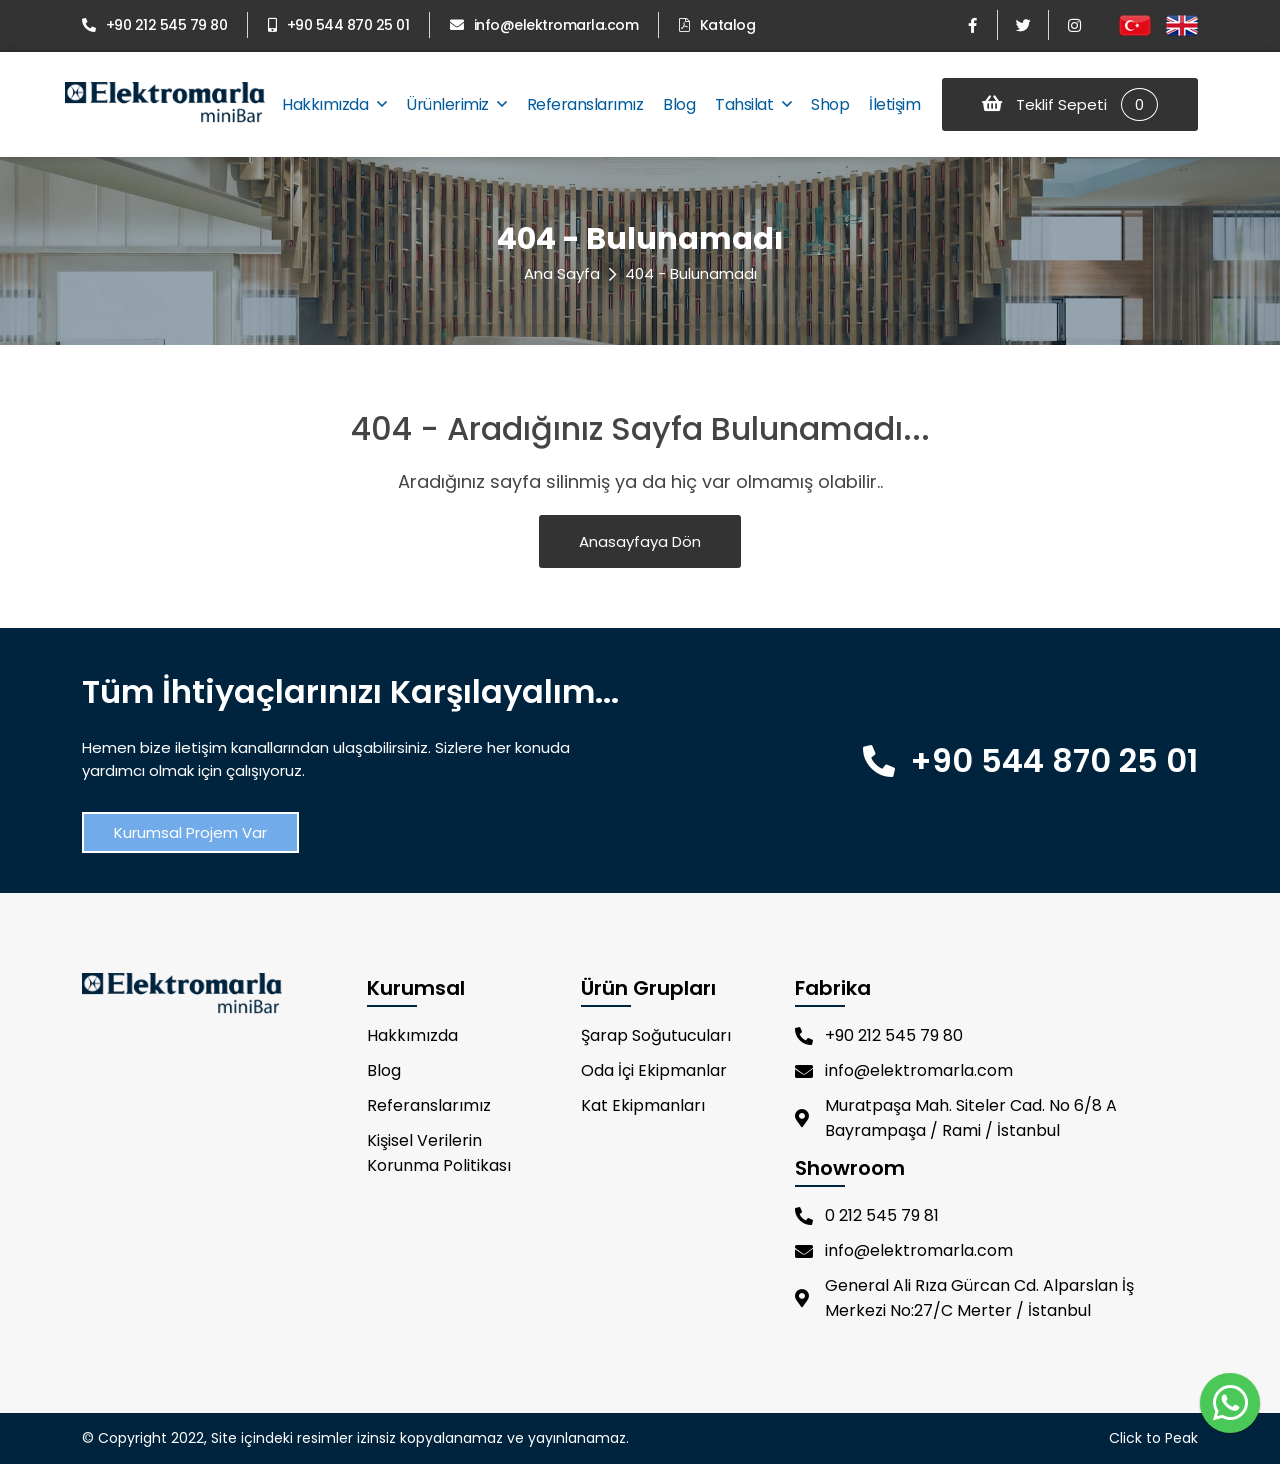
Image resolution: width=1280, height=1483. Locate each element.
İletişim (894, 104)
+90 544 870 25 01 (338, 25)
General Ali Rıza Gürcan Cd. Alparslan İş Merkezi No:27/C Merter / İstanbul (964, 1298)
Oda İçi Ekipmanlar (654, 1070)
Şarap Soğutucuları (656, 1035)
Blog (679, 104)
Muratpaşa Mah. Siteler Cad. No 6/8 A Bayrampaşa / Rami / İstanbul (956, 1118)
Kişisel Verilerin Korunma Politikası (439, 1153)
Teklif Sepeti (1070, 104)
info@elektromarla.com (544, 25)
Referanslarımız (585, 104)
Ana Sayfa (562, 273)
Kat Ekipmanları (643, 1105)
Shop (830, 104)
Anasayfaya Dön (640, 541)
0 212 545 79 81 (867, 1215)
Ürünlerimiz (456, 104)
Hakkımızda (334, 104)
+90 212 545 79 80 (154, 25)
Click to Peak (1153, 1438)
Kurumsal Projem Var (190, 832)
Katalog (717, 25)
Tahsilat (753, 104)
